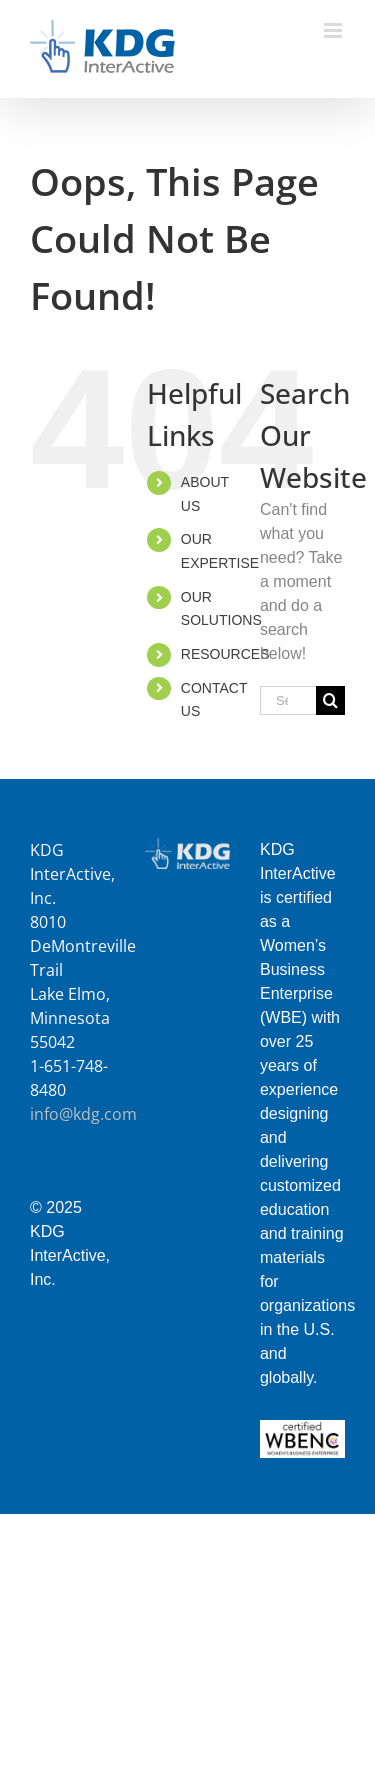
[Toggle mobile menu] (334, 30)
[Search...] (288, 700)
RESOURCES (225, 654)
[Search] (330, 700)
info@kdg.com (83, 1114)
